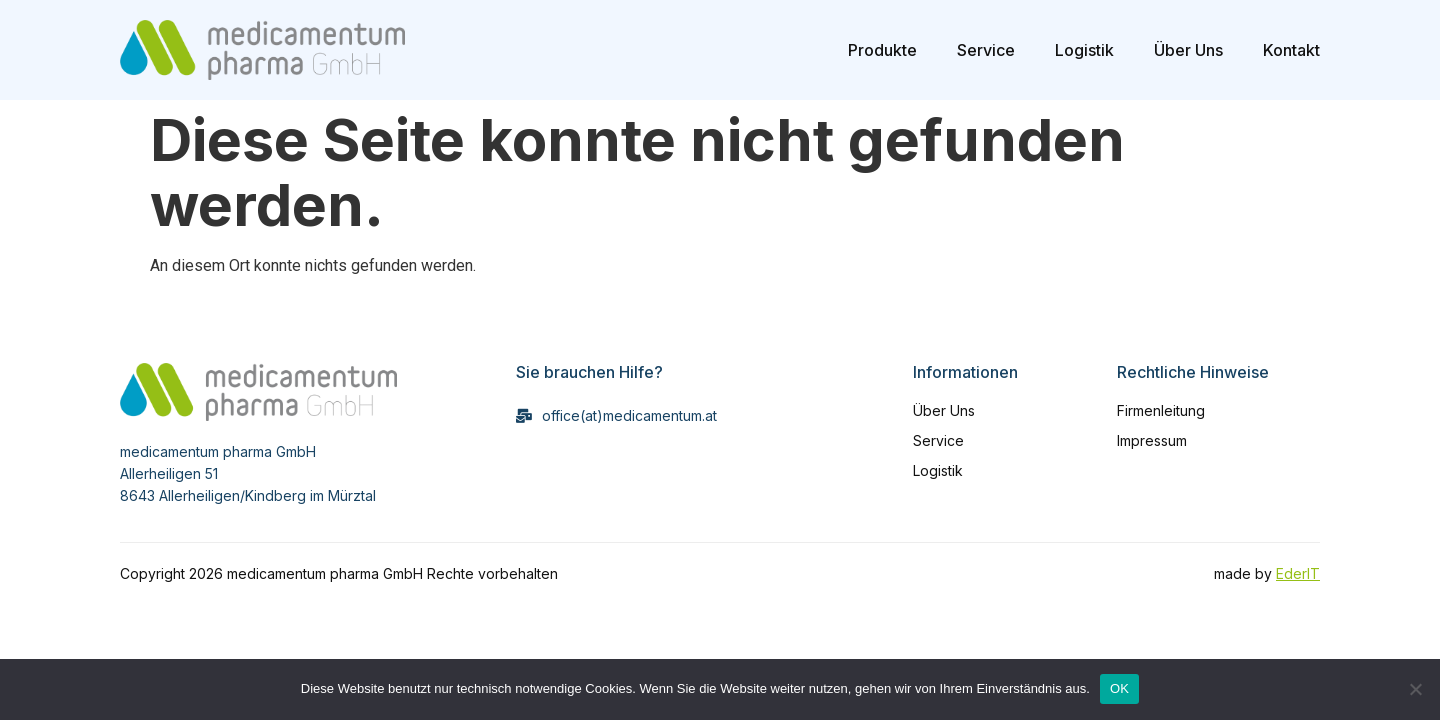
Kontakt (1291, 50)
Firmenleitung (1161, 410)
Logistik (1084, 50)
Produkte (882, 50)
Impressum (1152, 440)
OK (1119, 688)
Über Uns (1188, 50)
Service (986, 50)
